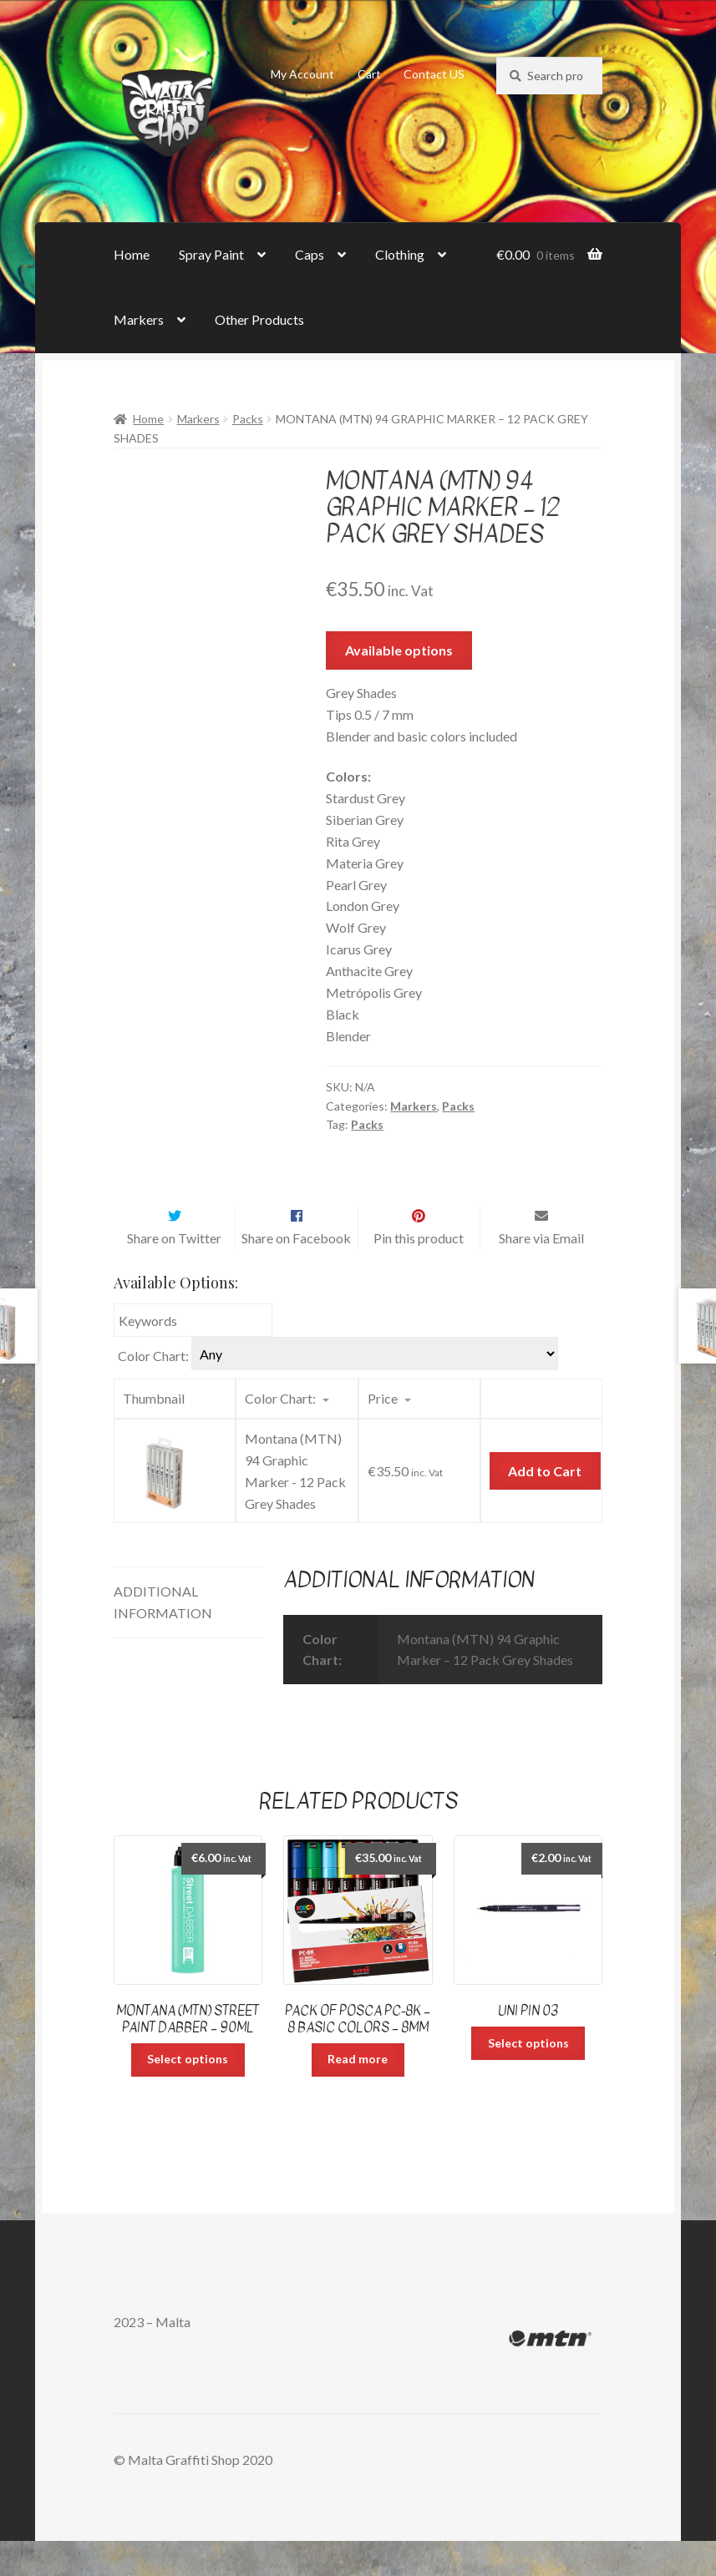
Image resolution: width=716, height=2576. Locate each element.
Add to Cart (544, 1506)
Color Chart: (153, 1391)
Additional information (163, 1637)
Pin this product (418, 1273)
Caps (309, 254)
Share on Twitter (174, 1273)
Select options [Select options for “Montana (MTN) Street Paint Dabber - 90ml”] (187, 2094)
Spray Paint (211, 254)
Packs (247, 419)
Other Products (259, 319)
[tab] (188, 1637)
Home (132, 254)
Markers (139, 319)
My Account (302, 74)
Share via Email (541, 1273)
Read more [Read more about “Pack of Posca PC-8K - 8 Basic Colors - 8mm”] (358, 2094)
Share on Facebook (296, 1273)
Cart (369, 74)
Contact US (434, 74)
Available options (399, 650)
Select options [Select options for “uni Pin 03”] (528, 2078)
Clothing (399, 254)
